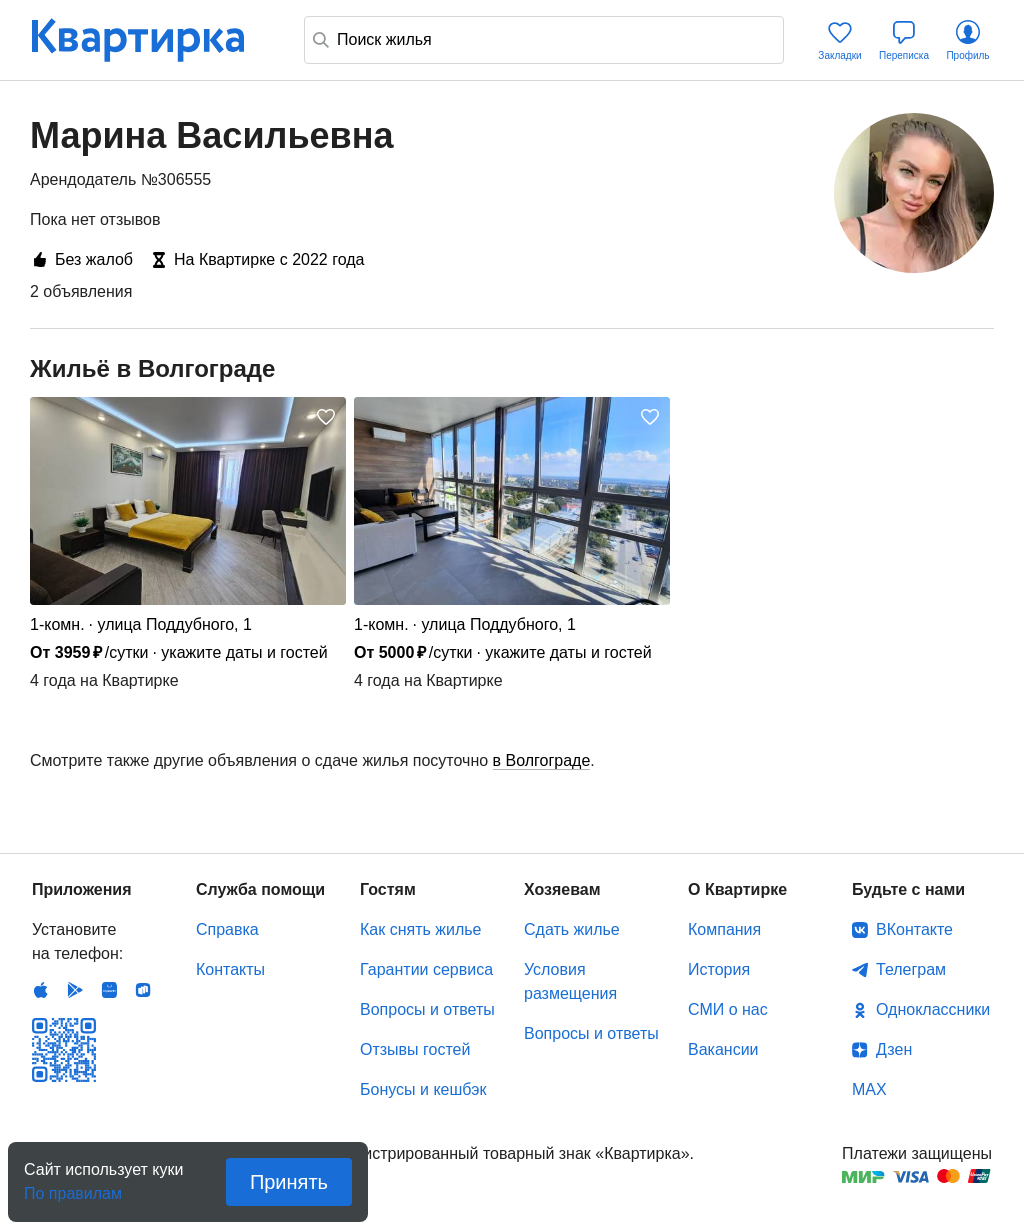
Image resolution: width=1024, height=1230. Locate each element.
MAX (869, 1089)
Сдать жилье (572, 929)
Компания (724, 929)
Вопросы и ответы (427, 1009)
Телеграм (911, 969)
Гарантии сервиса (426, 969)
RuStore (143, 990)
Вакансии (723, 1049)
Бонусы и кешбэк (423, 1089)
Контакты (230, 969)
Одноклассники (933, 1009)
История (719, 969)
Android (75, 990)
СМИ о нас (728, 1009)
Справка (227, 929)
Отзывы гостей (415, 1049)
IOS (41, 990)
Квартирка (152, 40)
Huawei (109, 990)
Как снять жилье (420, 929)
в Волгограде (542, 760)
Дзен (894, 1049)
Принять (289, 1182)
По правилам (73, 1187)
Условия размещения (570, 981)
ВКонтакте (914, 929)
